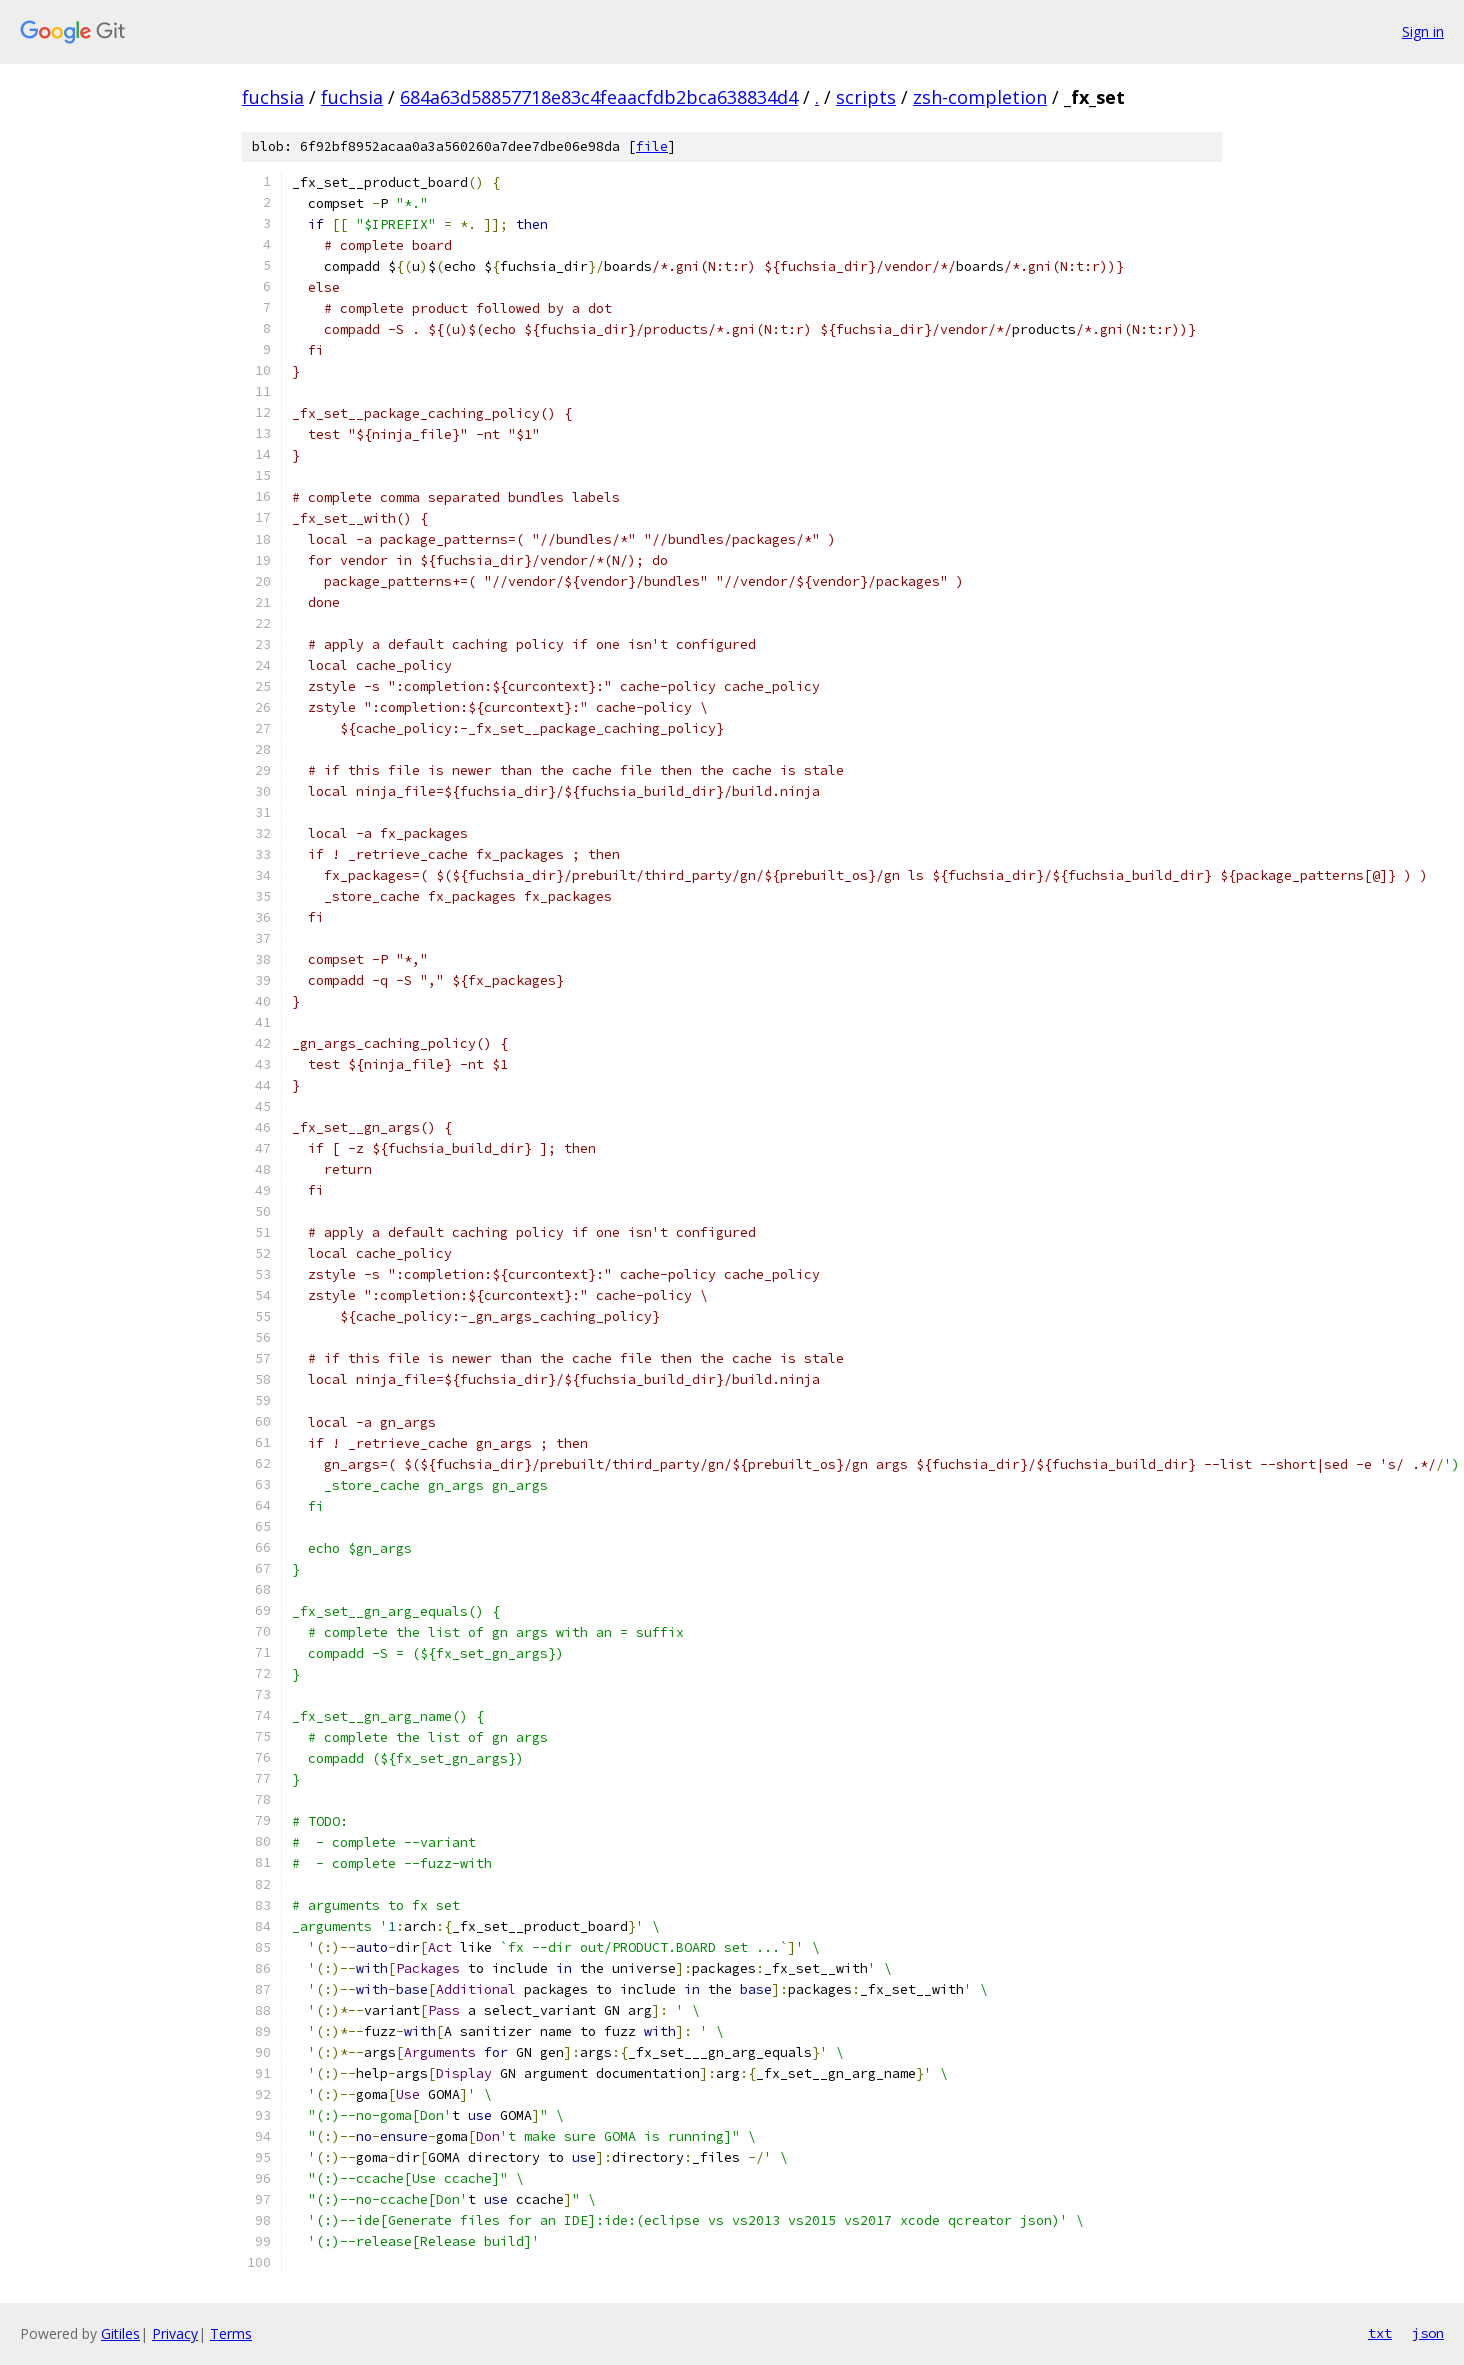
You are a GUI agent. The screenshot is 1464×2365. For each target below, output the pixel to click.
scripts (866, 97)
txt (1380, 2333)
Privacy (175, 2333)
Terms (231, 2333)
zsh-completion (980, 97)
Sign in (1423, 31)
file (652, 146)
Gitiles (120, 2333)
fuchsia (273, 97)
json (1428, 2333)
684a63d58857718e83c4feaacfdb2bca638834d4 (599, 97)
